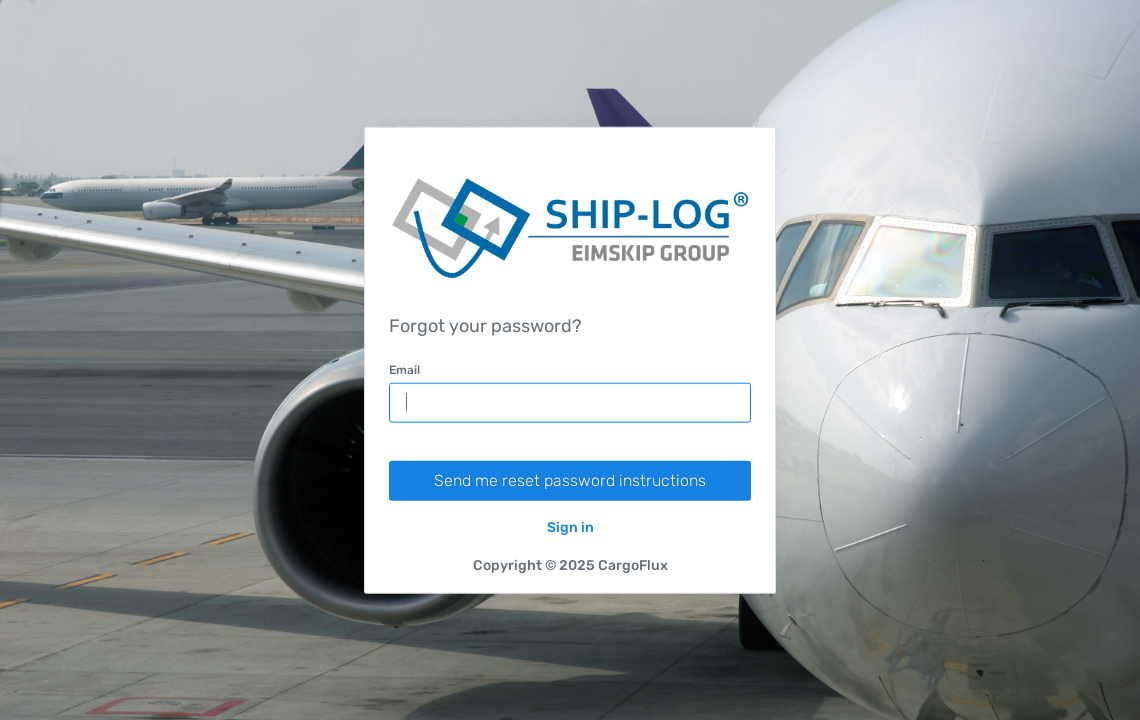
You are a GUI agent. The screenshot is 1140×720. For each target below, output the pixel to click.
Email (404, 369)
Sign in (570, 526)
